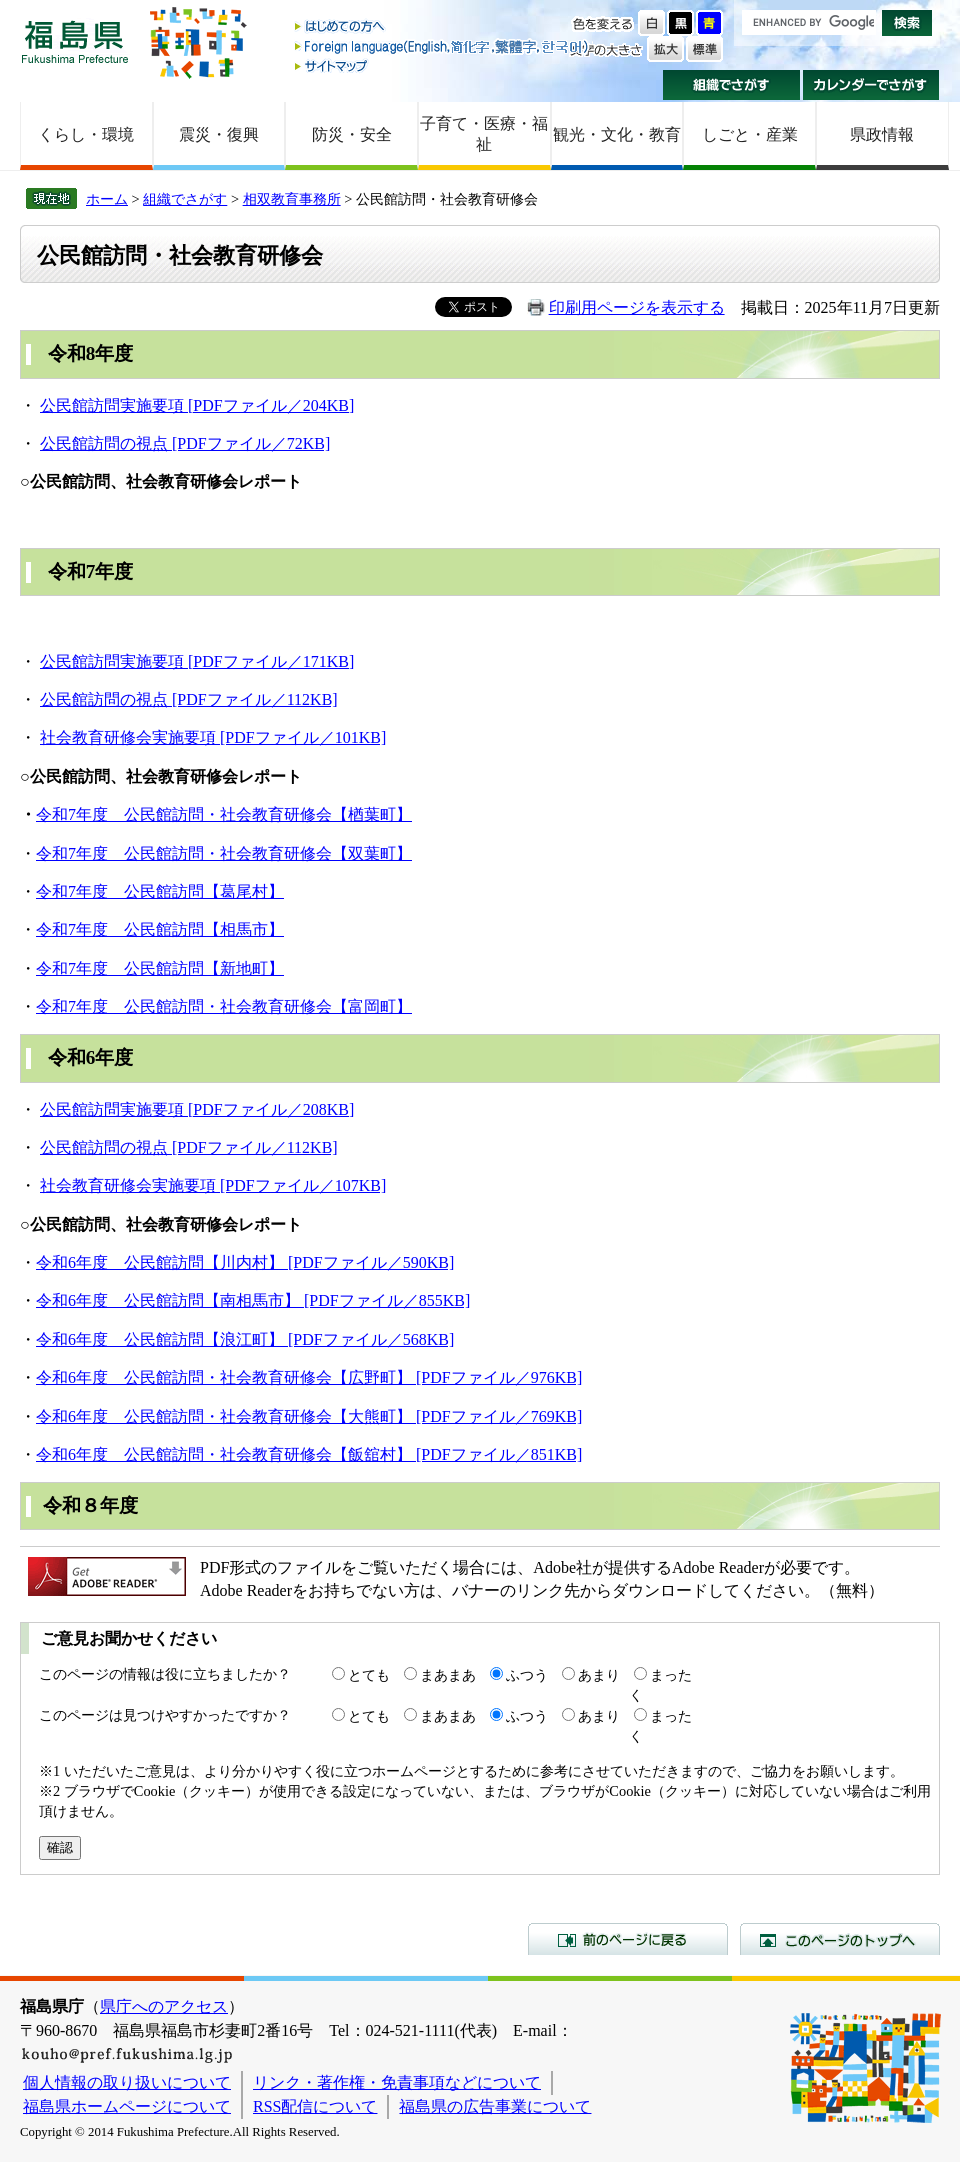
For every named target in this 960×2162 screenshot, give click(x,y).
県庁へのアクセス (164, 2006)
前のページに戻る (628, 1939)
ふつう (527, 1675)
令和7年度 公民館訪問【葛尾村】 (160, 891)
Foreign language (443, 46)
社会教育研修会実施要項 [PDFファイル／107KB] (213, 1185)
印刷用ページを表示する (637, 307)
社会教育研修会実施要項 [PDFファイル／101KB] (213, 737)
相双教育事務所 (292, 199)
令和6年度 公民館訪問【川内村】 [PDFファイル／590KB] (245, 1262)
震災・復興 (219, 134)
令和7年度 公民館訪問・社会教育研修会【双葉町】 (224, 853)
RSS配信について (315, 2106)
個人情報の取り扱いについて (127, 2082)
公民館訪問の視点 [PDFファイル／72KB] (185, 443)
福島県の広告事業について (495, 2106)
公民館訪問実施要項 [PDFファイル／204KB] (197, 405)
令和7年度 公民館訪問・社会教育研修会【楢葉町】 (224, 814)
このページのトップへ (840, 1939)
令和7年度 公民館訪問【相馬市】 (160, 929)
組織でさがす (731, 85)
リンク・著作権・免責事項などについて (397, 2082)
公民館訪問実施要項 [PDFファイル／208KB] (197, 1109)
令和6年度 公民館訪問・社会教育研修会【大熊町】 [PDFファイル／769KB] (309, 1416)
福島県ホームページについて (127, 2106)
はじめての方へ (443, 27)
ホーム (107, 199)
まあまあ (448, 1675)
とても (369, 1675)
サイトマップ (443, 65)
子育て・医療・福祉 (484, 134)
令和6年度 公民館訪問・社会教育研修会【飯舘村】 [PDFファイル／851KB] (309, 1454)
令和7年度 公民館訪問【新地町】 (160, 968)
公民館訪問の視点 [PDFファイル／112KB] (189, 699)
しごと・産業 (750, 134)
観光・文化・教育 (617, 134)
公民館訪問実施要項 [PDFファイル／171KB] (197, 661)
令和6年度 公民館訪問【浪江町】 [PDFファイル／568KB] (245, 1339)
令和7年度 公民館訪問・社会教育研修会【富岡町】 (224, 1006)
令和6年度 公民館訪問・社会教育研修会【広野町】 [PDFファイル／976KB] (309, 1377)
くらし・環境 (86, 134)
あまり (599, 1675)
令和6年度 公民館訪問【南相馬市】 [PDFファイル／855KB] (253, 1300)
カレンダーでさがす (871, 85)
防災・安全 (352, 134)
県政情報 (882, 134)
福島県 (75, 41)
